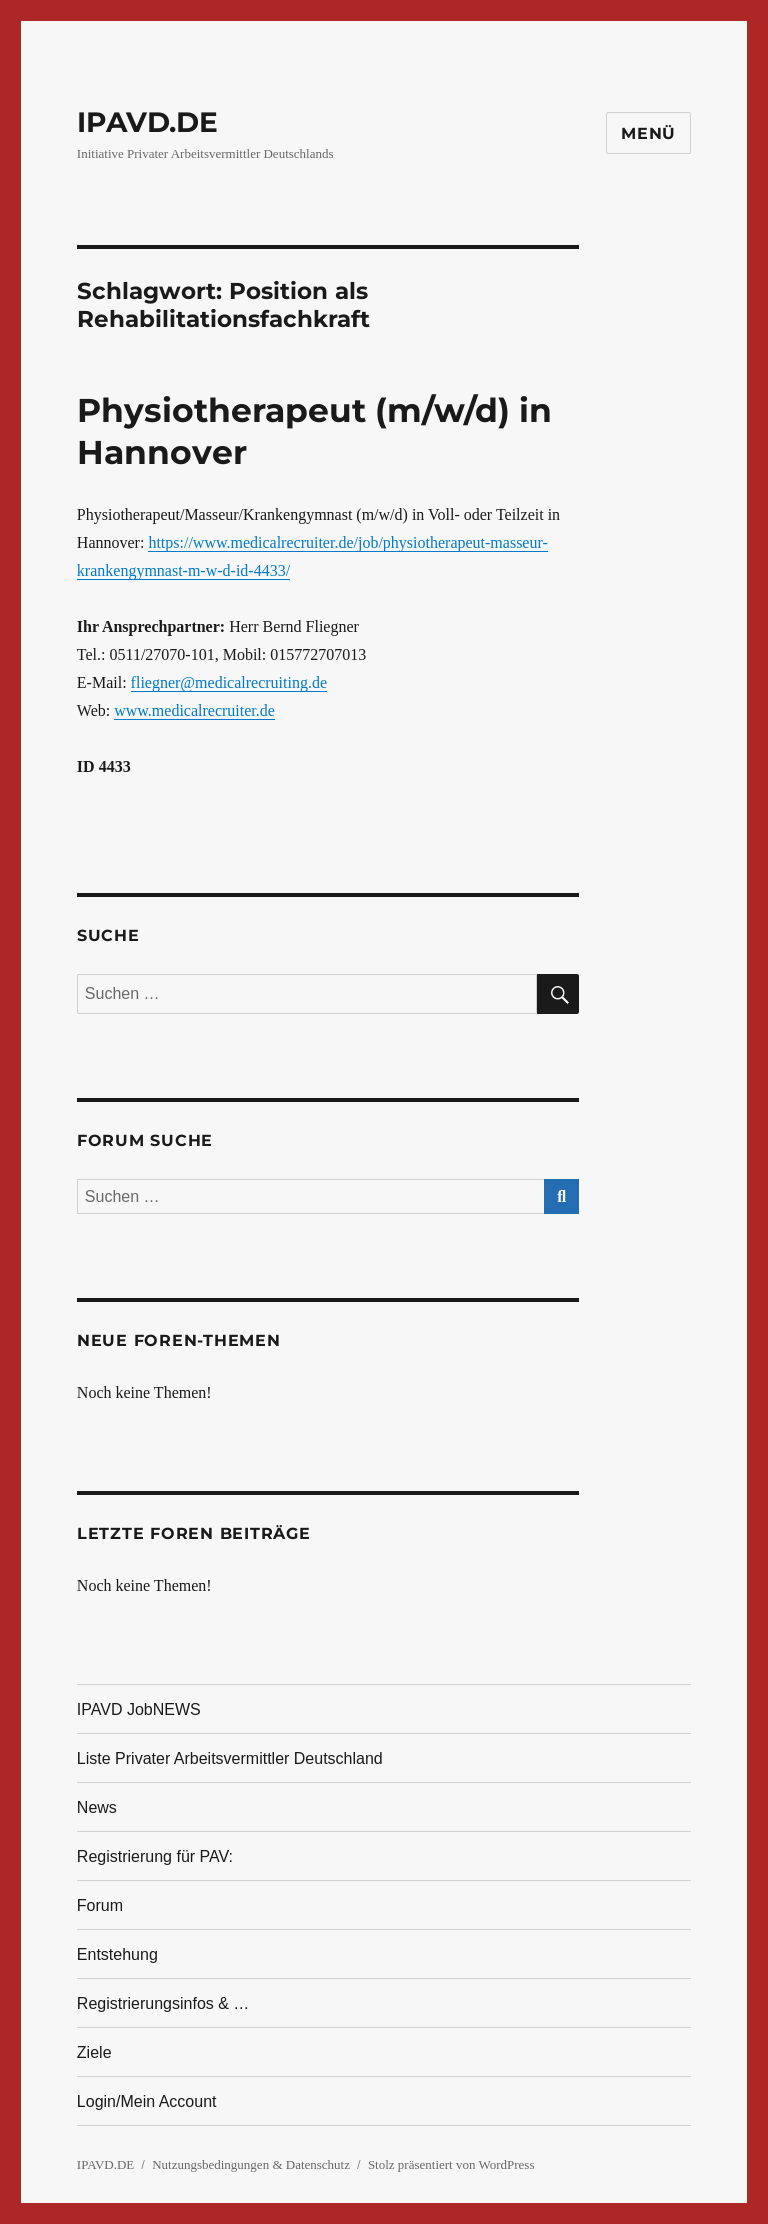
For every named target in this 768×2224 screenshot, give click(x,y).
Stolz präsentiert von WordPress (451, 2164)
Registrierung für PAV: (155, 1856)
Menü (648, 133)
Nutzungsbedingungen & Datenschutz (251, 2164)
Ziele (94, 2052)
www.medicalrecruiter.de (194, 710)
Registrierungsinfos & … (163, 2003)
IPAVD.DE (147, 122)
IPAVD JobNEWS (139, 1709)
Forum (100, 1905)
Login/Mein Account (147, 2101)
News (97, 1807)
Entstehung (117, 1954)
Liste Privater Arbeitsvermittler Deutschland (230, 1758)
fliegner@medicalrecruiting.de (229, 682)
